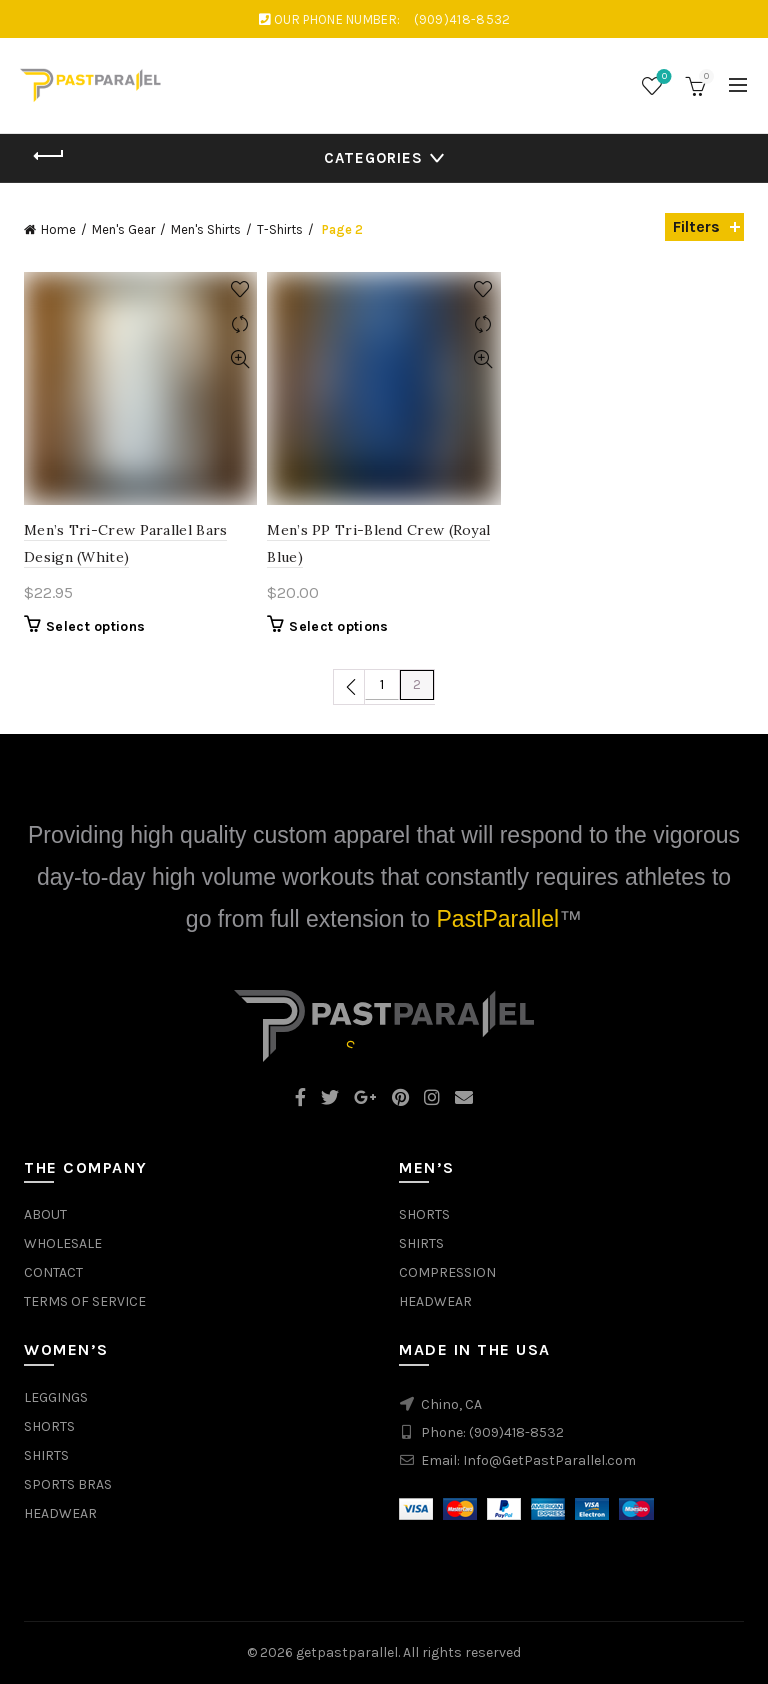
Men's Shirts (206, 229)
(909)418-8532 (516, 1432)
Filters (696, 226)
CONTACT (53, 1272)
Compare (239, 324)
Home (58, 229)
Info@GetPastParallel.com (549, 1460)
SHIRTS (421, 1243)
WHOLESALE (63, 1243)
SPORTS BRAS (68, 1484)
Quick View (239, 359)
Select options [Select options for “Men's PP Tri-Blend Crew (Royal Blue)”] (338, 626)
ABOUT (45, 1214)
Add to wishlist (239, 289)
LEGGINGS (56, 1397)
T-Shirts (280, 229)
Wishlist (662, 77)
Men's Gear (123, 229)
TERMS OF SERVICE (85, 1301)
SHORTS (424, 1214)
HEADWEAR (435, 1301)
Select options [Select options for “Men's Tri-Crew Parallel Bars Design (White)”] (95, 626)
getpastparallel (347, 1652)
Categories (373, 158)
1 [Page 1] (382, 684)
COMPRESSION (447, 1272)
